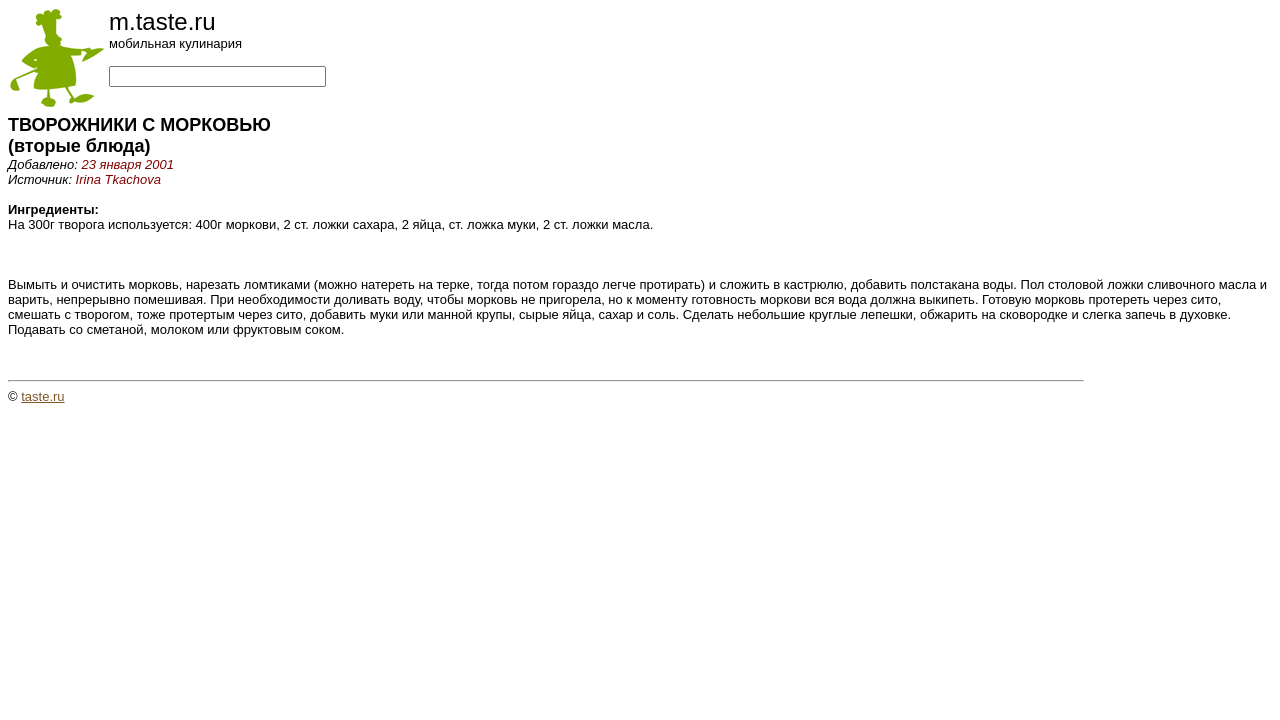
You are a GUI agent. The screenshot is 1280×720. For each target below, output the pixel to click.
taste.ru (42, 396)
